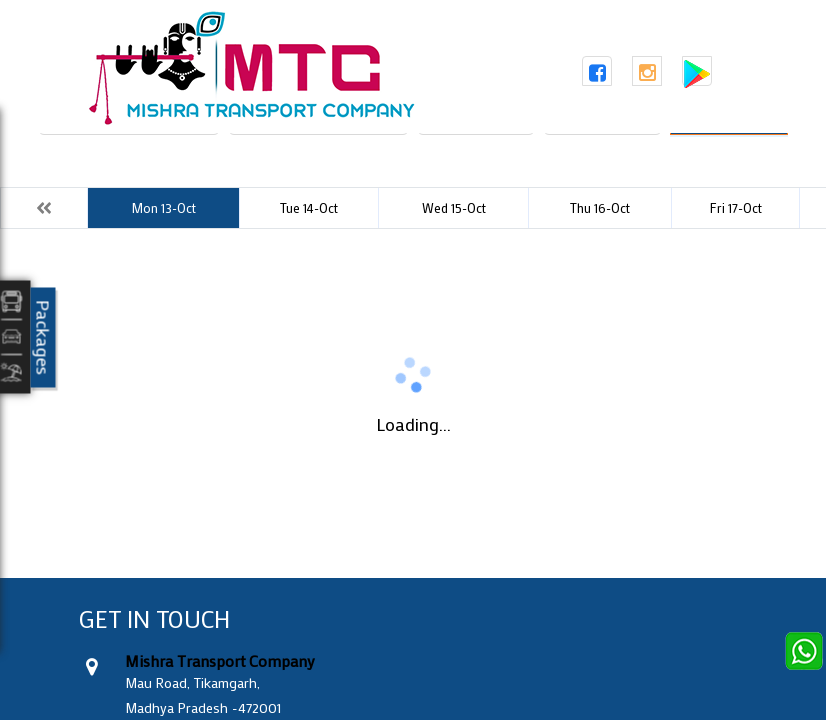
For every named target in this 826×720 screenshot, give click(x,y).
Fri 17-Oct (736, 207)
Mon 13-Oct (163, 207)
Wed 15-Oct (454, 207)
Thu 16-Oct (600, 207)
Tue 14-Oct (309, 207)
